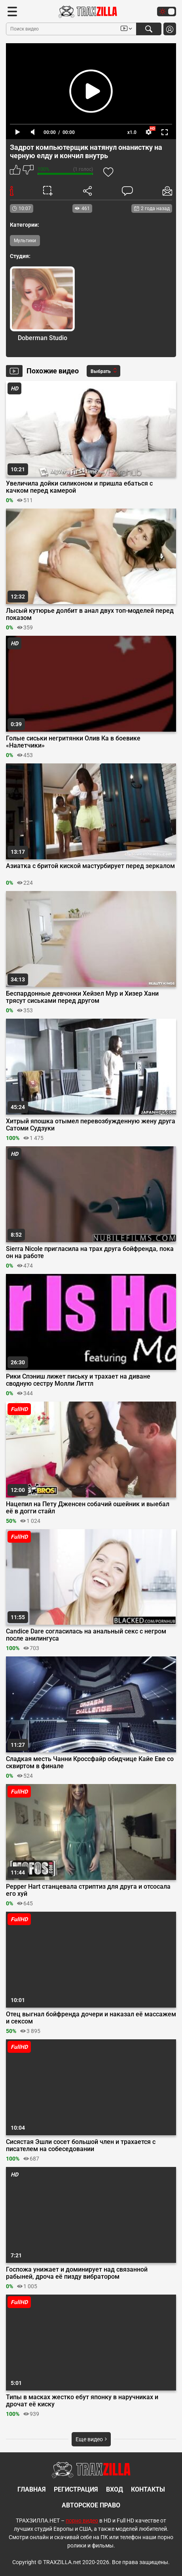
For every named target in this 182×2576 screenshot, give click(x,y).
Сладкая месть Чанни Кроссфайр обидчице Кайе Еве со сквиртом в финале (90, 1763)
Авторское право (91, 2505)
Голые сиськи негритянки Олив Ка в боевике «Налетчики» (73, 742)
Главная (31, 2489)
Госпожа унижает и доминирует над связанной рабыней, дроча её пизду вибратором (77, 2273)
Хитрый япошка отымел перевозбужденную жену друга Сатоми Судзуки (90, 1125)
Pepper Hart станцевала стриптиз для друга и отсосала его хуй (88, 1890)
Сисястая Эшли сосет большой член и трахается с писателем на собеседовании (80, 2145)
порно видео (82, 2520)
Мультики (25, 240)
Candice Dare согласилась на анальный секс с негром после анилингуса (86, 1635)
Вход (114, 2489)
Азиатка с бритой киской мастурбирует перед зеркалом (90, 866)
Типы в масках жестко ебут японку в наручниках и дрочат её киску (82, 2401)
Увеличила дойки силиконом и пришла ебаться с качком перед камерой (79, 487)
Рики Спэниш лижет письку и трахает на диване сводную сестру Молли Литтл (78, 1380)
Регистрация (76, 2489)
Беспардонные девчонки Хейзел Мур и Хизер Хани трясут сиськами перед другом (82, 997)
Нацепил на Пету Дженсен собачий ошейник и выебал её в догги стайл (87, 1508)
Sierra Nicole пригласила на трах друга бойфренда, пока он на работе (90, 1252)
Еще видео (91, 2439)
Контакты (148, 2489)
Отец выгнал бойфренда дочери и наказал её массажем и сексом (91, 2018)
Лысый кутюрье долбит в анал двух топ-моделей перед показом (90, 614)
